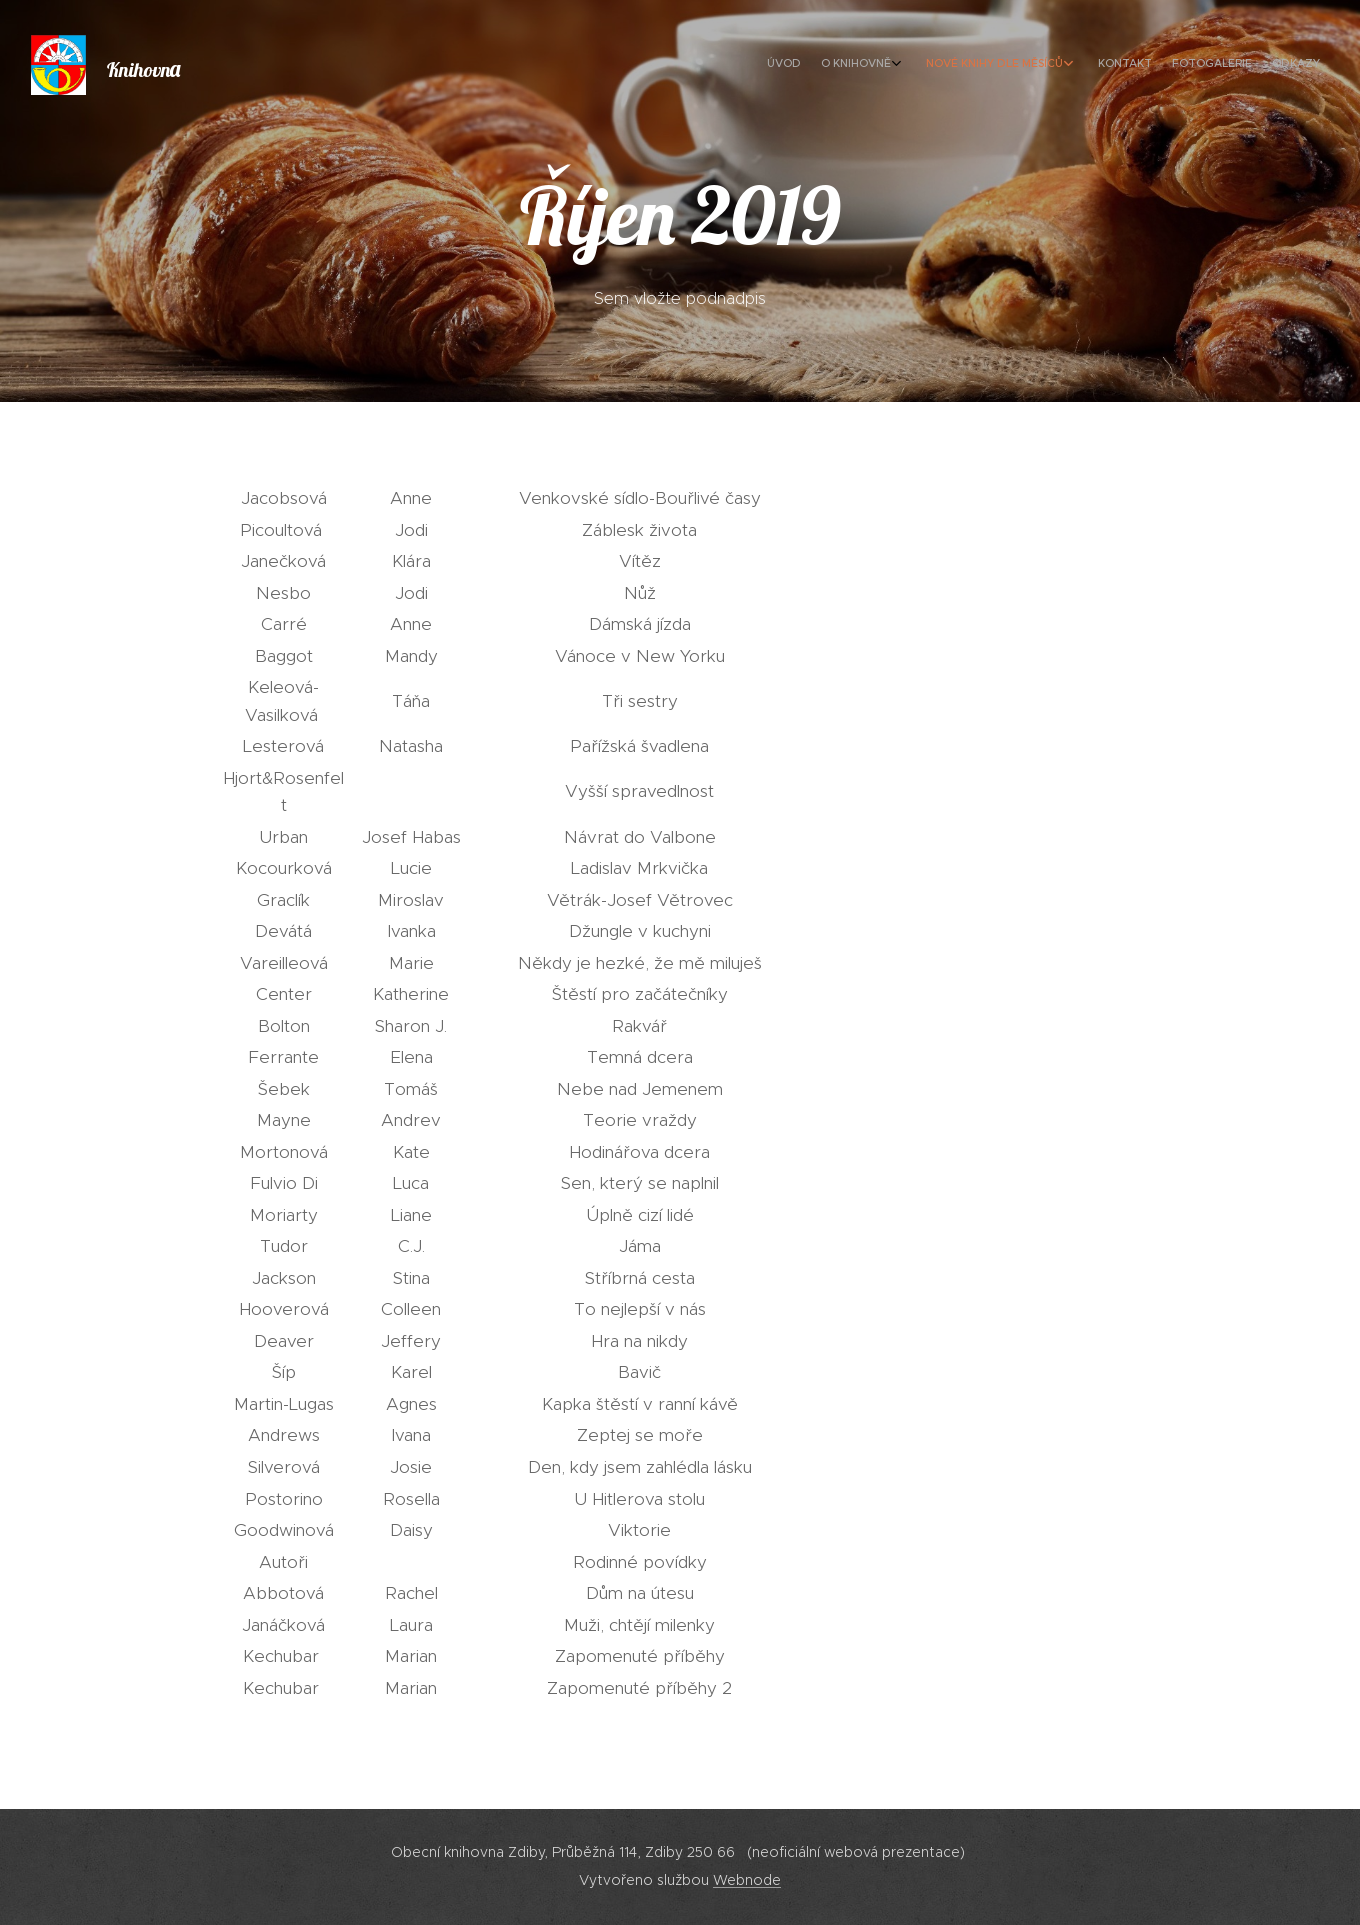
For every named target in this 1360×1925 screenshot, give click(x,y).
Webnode (747, 1880)
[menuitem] (1192, 65)
